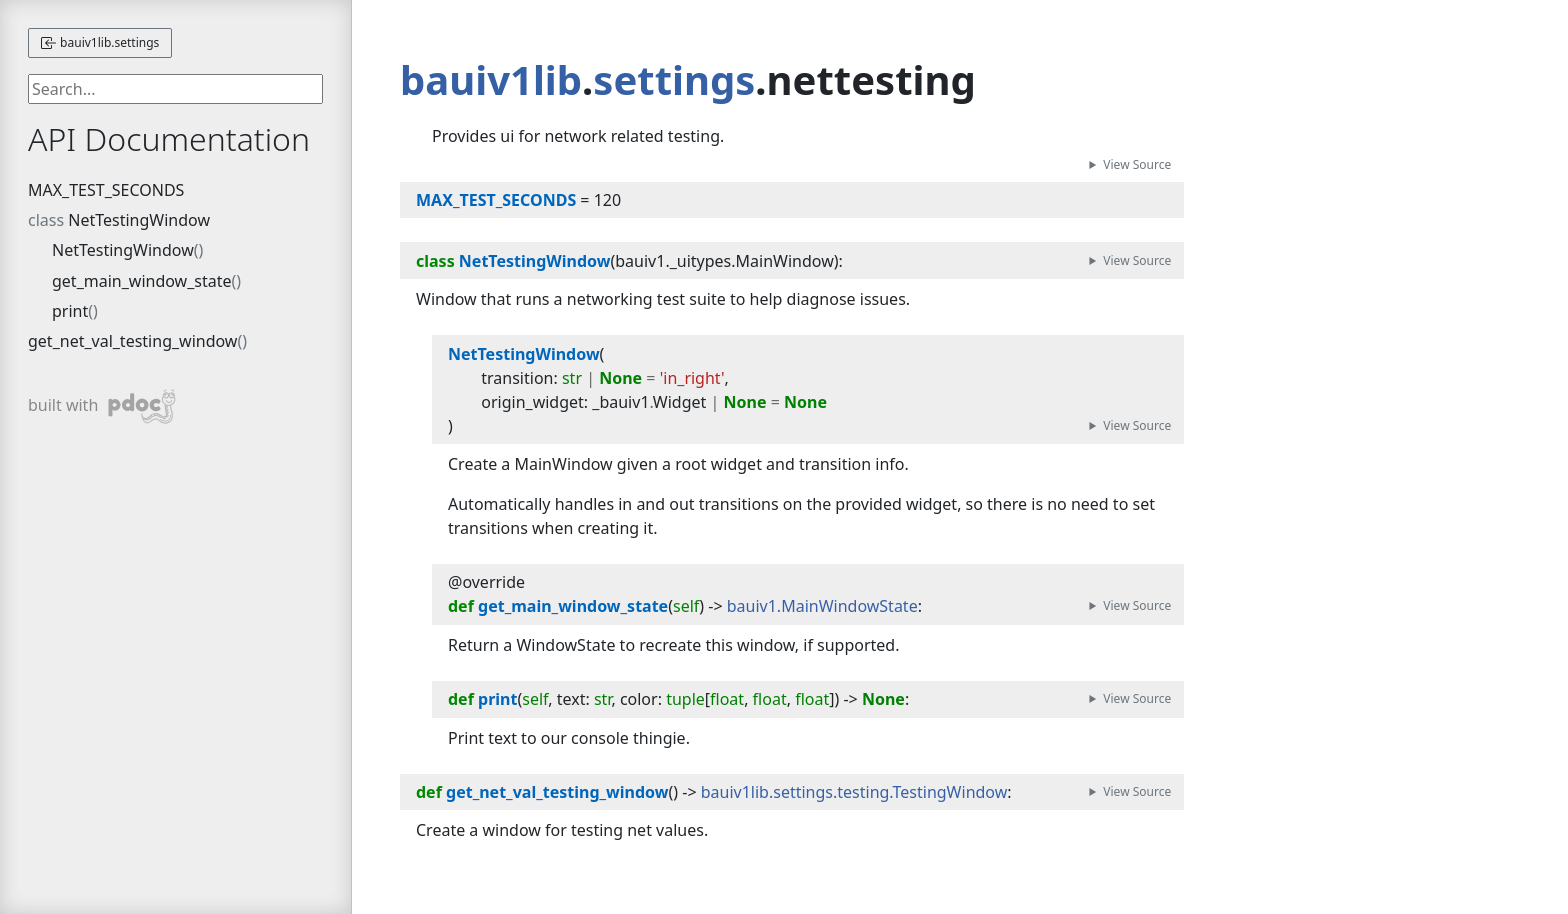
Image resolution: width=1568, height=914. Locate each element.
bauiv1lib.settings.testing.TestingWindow (854, 792)
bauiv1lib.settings (100, 42)
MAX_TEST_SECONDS (106, 190)
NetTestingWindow (139, 220)
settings (674, 79)
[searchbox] (175, 89)
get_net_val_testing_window (132, 341)
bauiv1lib (491, 79)
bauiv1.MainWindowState (822, 606)
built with (102, 406)
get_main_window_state (142, 281)
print (70, 311)
